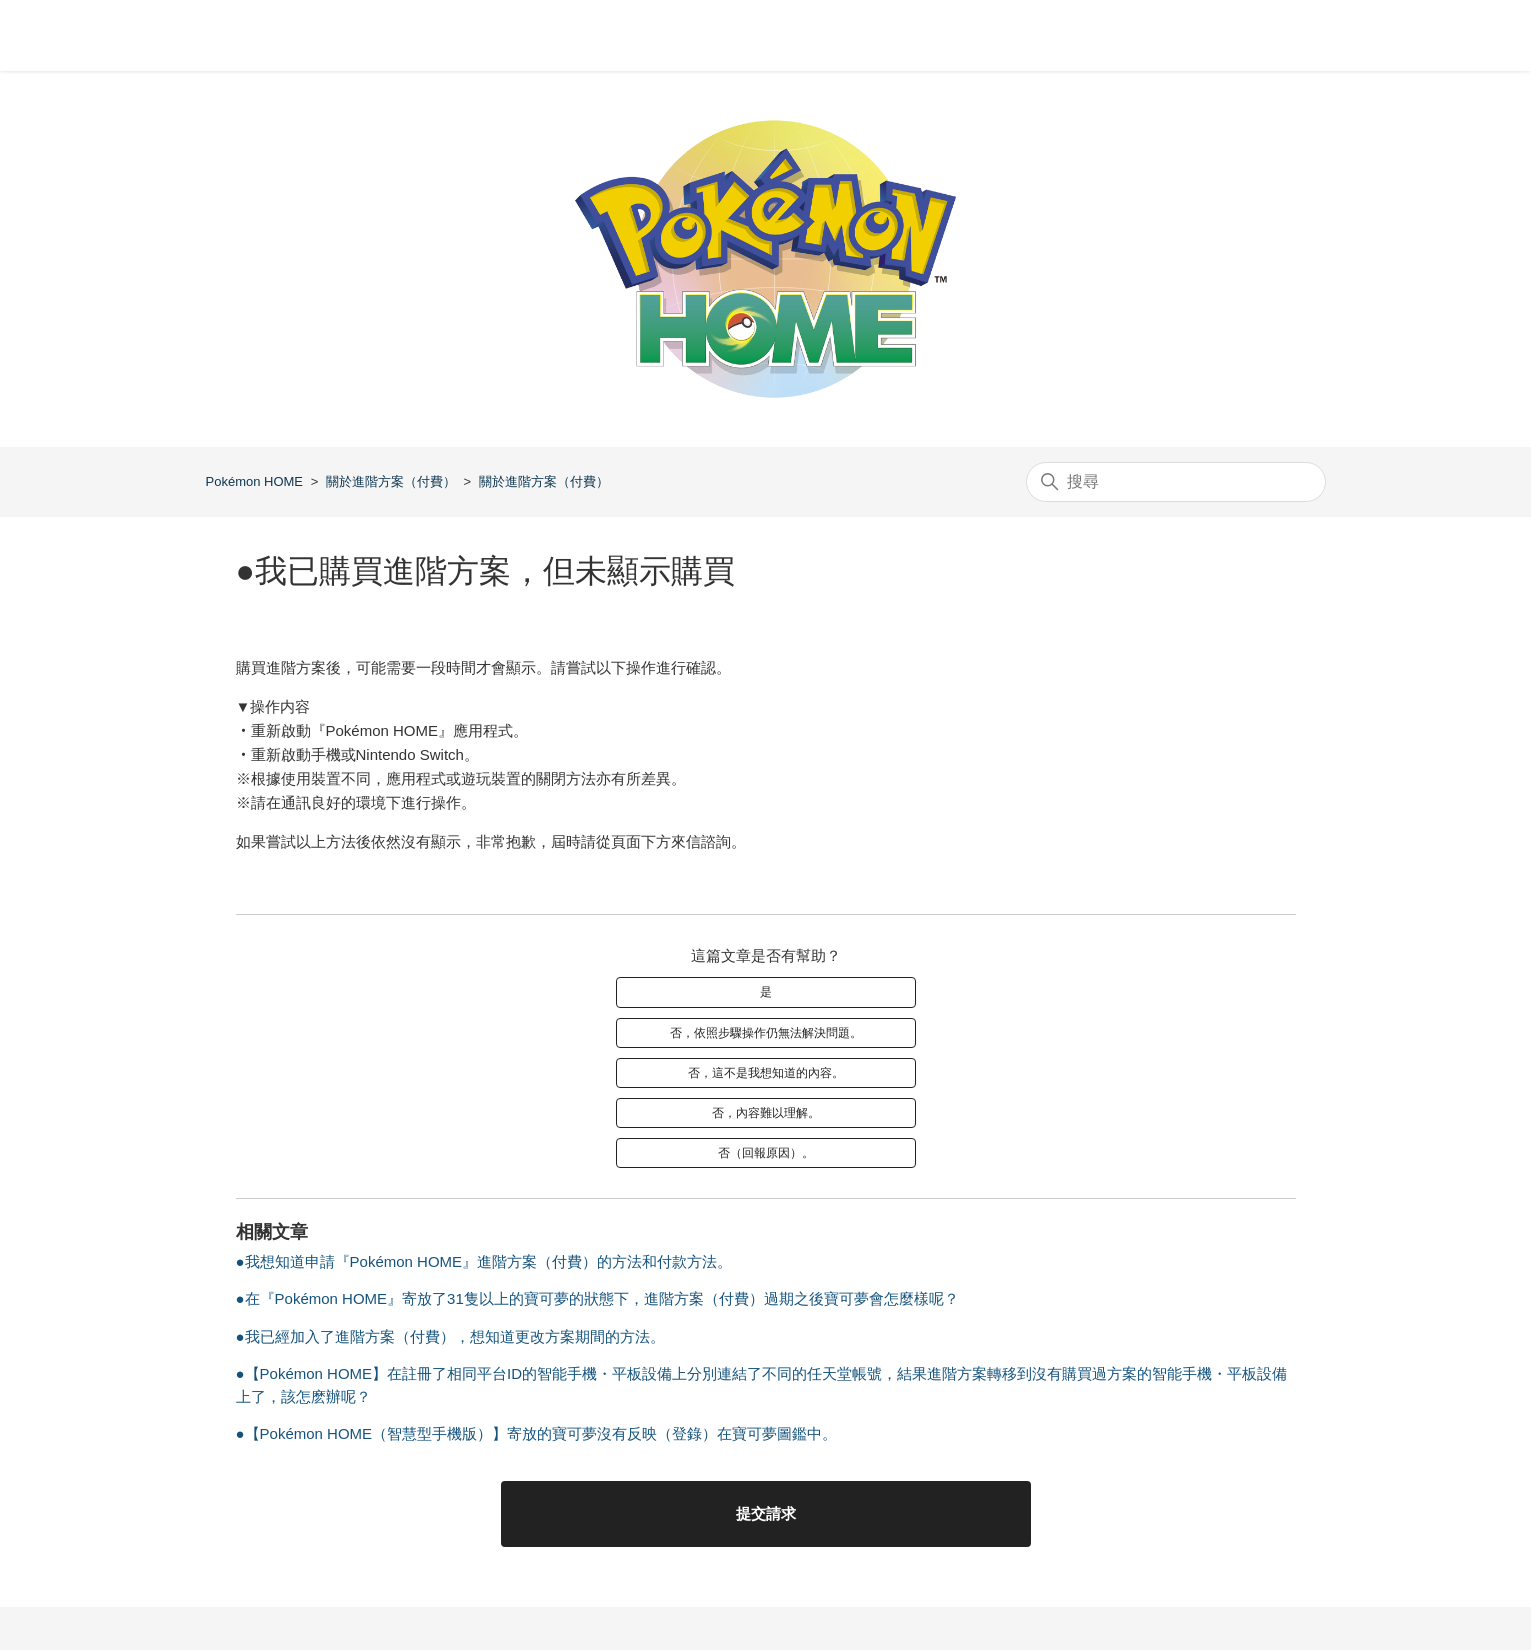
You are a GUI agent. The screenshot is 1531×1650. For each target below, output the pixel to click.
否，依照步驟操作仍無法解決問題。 (766, 1033)
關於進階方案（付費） (391, 481)
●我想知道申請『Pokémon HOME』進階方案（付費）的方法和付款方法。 (484, 1261)
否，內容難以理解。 (766, 1113)
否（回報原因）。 (766, 1153)
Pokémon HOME (255, 481)
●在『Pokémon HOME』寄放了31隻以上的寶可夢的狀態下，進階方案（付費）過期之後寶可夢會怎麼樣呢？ (597, 1298)
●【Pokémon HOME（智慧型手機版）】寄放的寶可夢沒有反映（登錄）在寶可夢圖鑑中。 (537, 1433)
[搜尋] (1176, 482)
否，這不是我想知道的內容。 (766, 1073)
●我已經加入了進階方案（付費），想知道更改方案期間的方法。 (450, 1336)
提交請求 (766, 1513)
